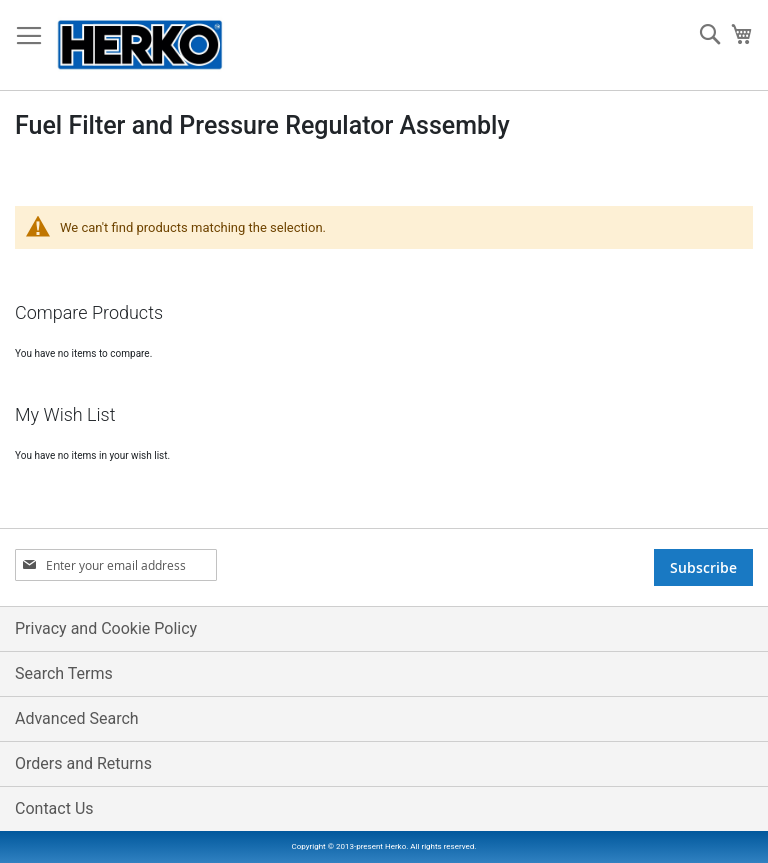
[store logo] (140, 45)
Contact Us (54, 808)
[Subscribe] (703, 567)
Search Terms (64, 673)
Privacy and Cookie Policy (106, 628)
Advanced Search (77, 718)
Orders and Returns (83, 763)
